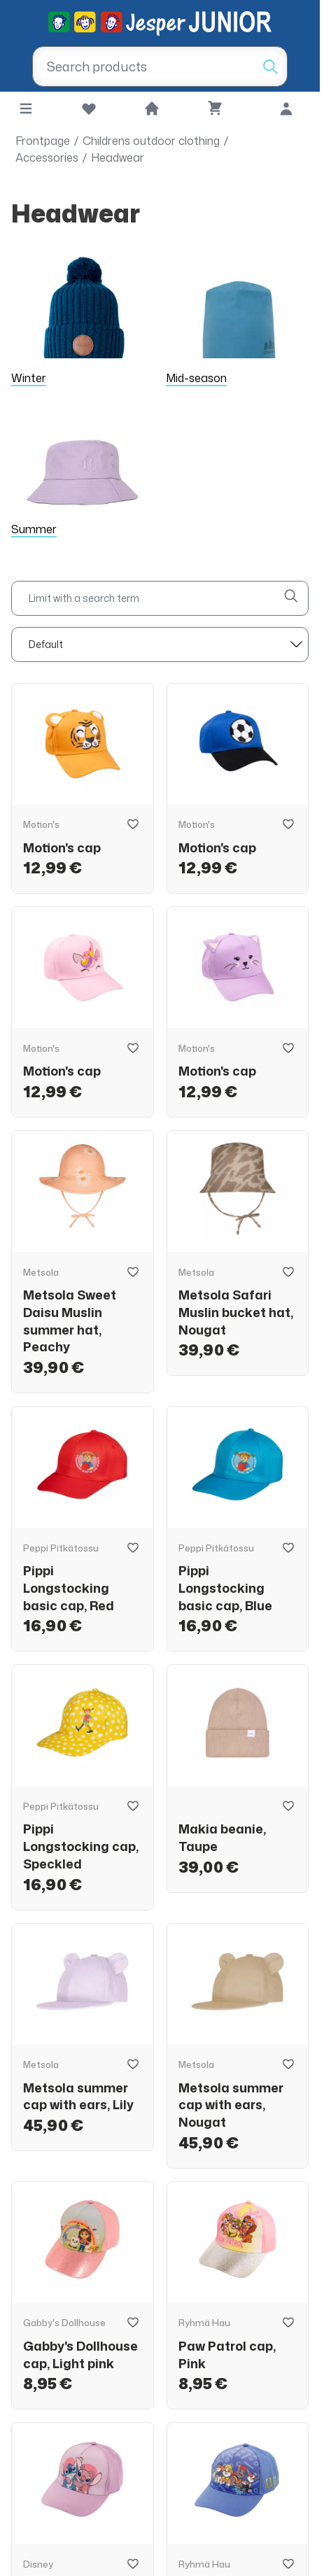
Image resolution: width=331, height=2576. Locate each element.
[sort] (160, 644)
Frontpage (42, 140)
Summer (34, 529)
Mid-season (196, 378)
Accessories (46, 157)
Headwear (117, 157)
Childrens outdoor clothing (151, 140)
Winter (28, 378)
